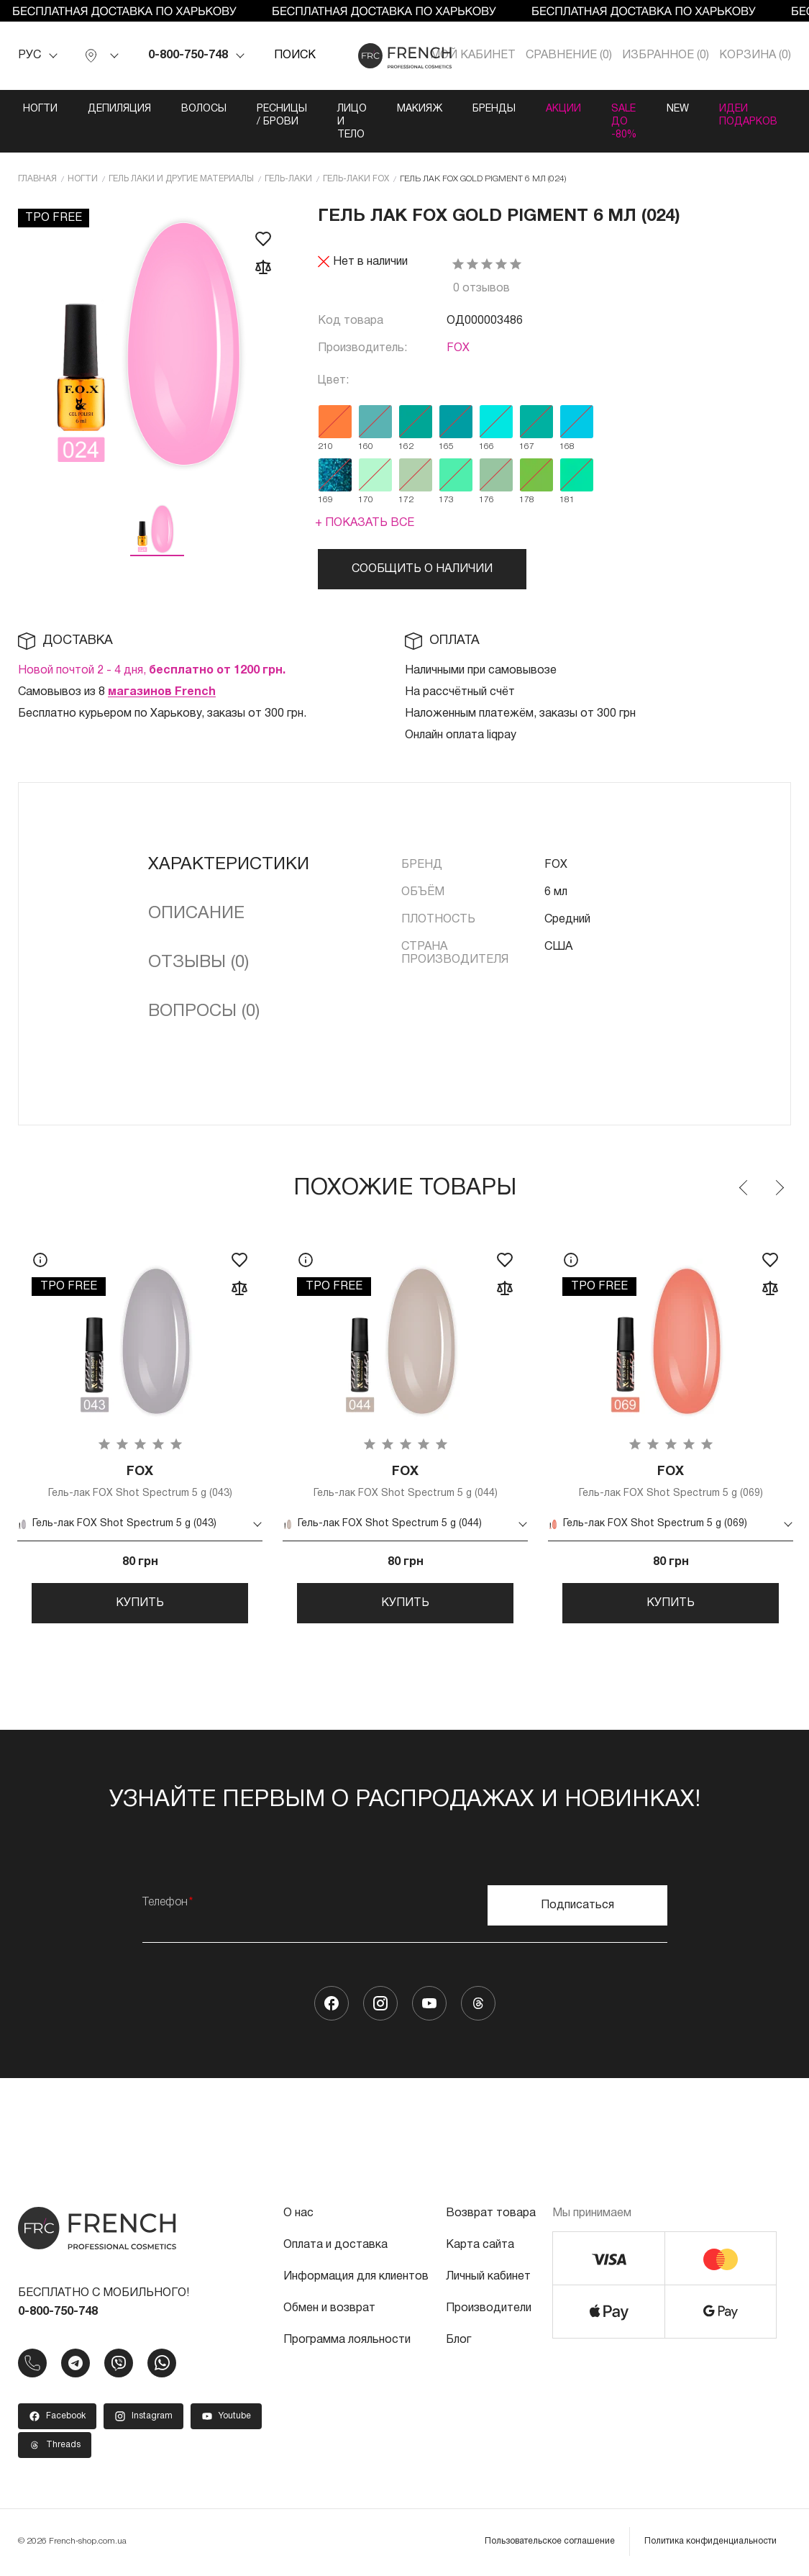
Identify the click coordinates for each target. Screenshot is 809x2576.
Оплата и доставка (335, 2247)
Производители (488, 2310)
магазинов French (162, 692)
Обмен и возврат (329, 2310)
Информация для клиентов (356, 2279)
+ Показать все (364, 523)
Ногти (40, 109)
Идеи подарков (748, 115)
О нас (298, 2215)
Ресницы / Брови (282, 115)
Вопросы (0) (204, 1012)
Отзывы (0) (198, 963)
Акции (563, 109)
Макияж (419, 109)
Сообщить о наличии (422, 569)
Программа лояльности (347, 2342)
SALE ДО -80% (623, 122)
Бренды (494, 109)
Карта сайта (480, 2247)
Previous (744, 1188)
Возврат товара (491, 2215)
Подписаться (577, 1907)
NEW (678, 109)
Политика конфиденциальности (710, 2543)
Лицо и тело (352, 122)
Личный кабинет (488, 2279)
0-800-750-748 (188, 55)
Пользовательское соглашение (550, 2543)
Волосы (204, 109)
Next (779, 1188)
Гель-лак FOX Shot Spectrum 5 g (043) (139, 1482)
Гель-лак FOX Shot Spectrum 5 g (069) (670, 1482)
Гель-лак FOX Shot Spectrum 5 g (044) (405, 1482)
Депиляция (119, 109)
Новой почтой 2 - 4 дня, (151, 671)
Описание (196, 914)
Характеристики (228, 865)
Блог (458, 2342)
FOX (458, 348)
